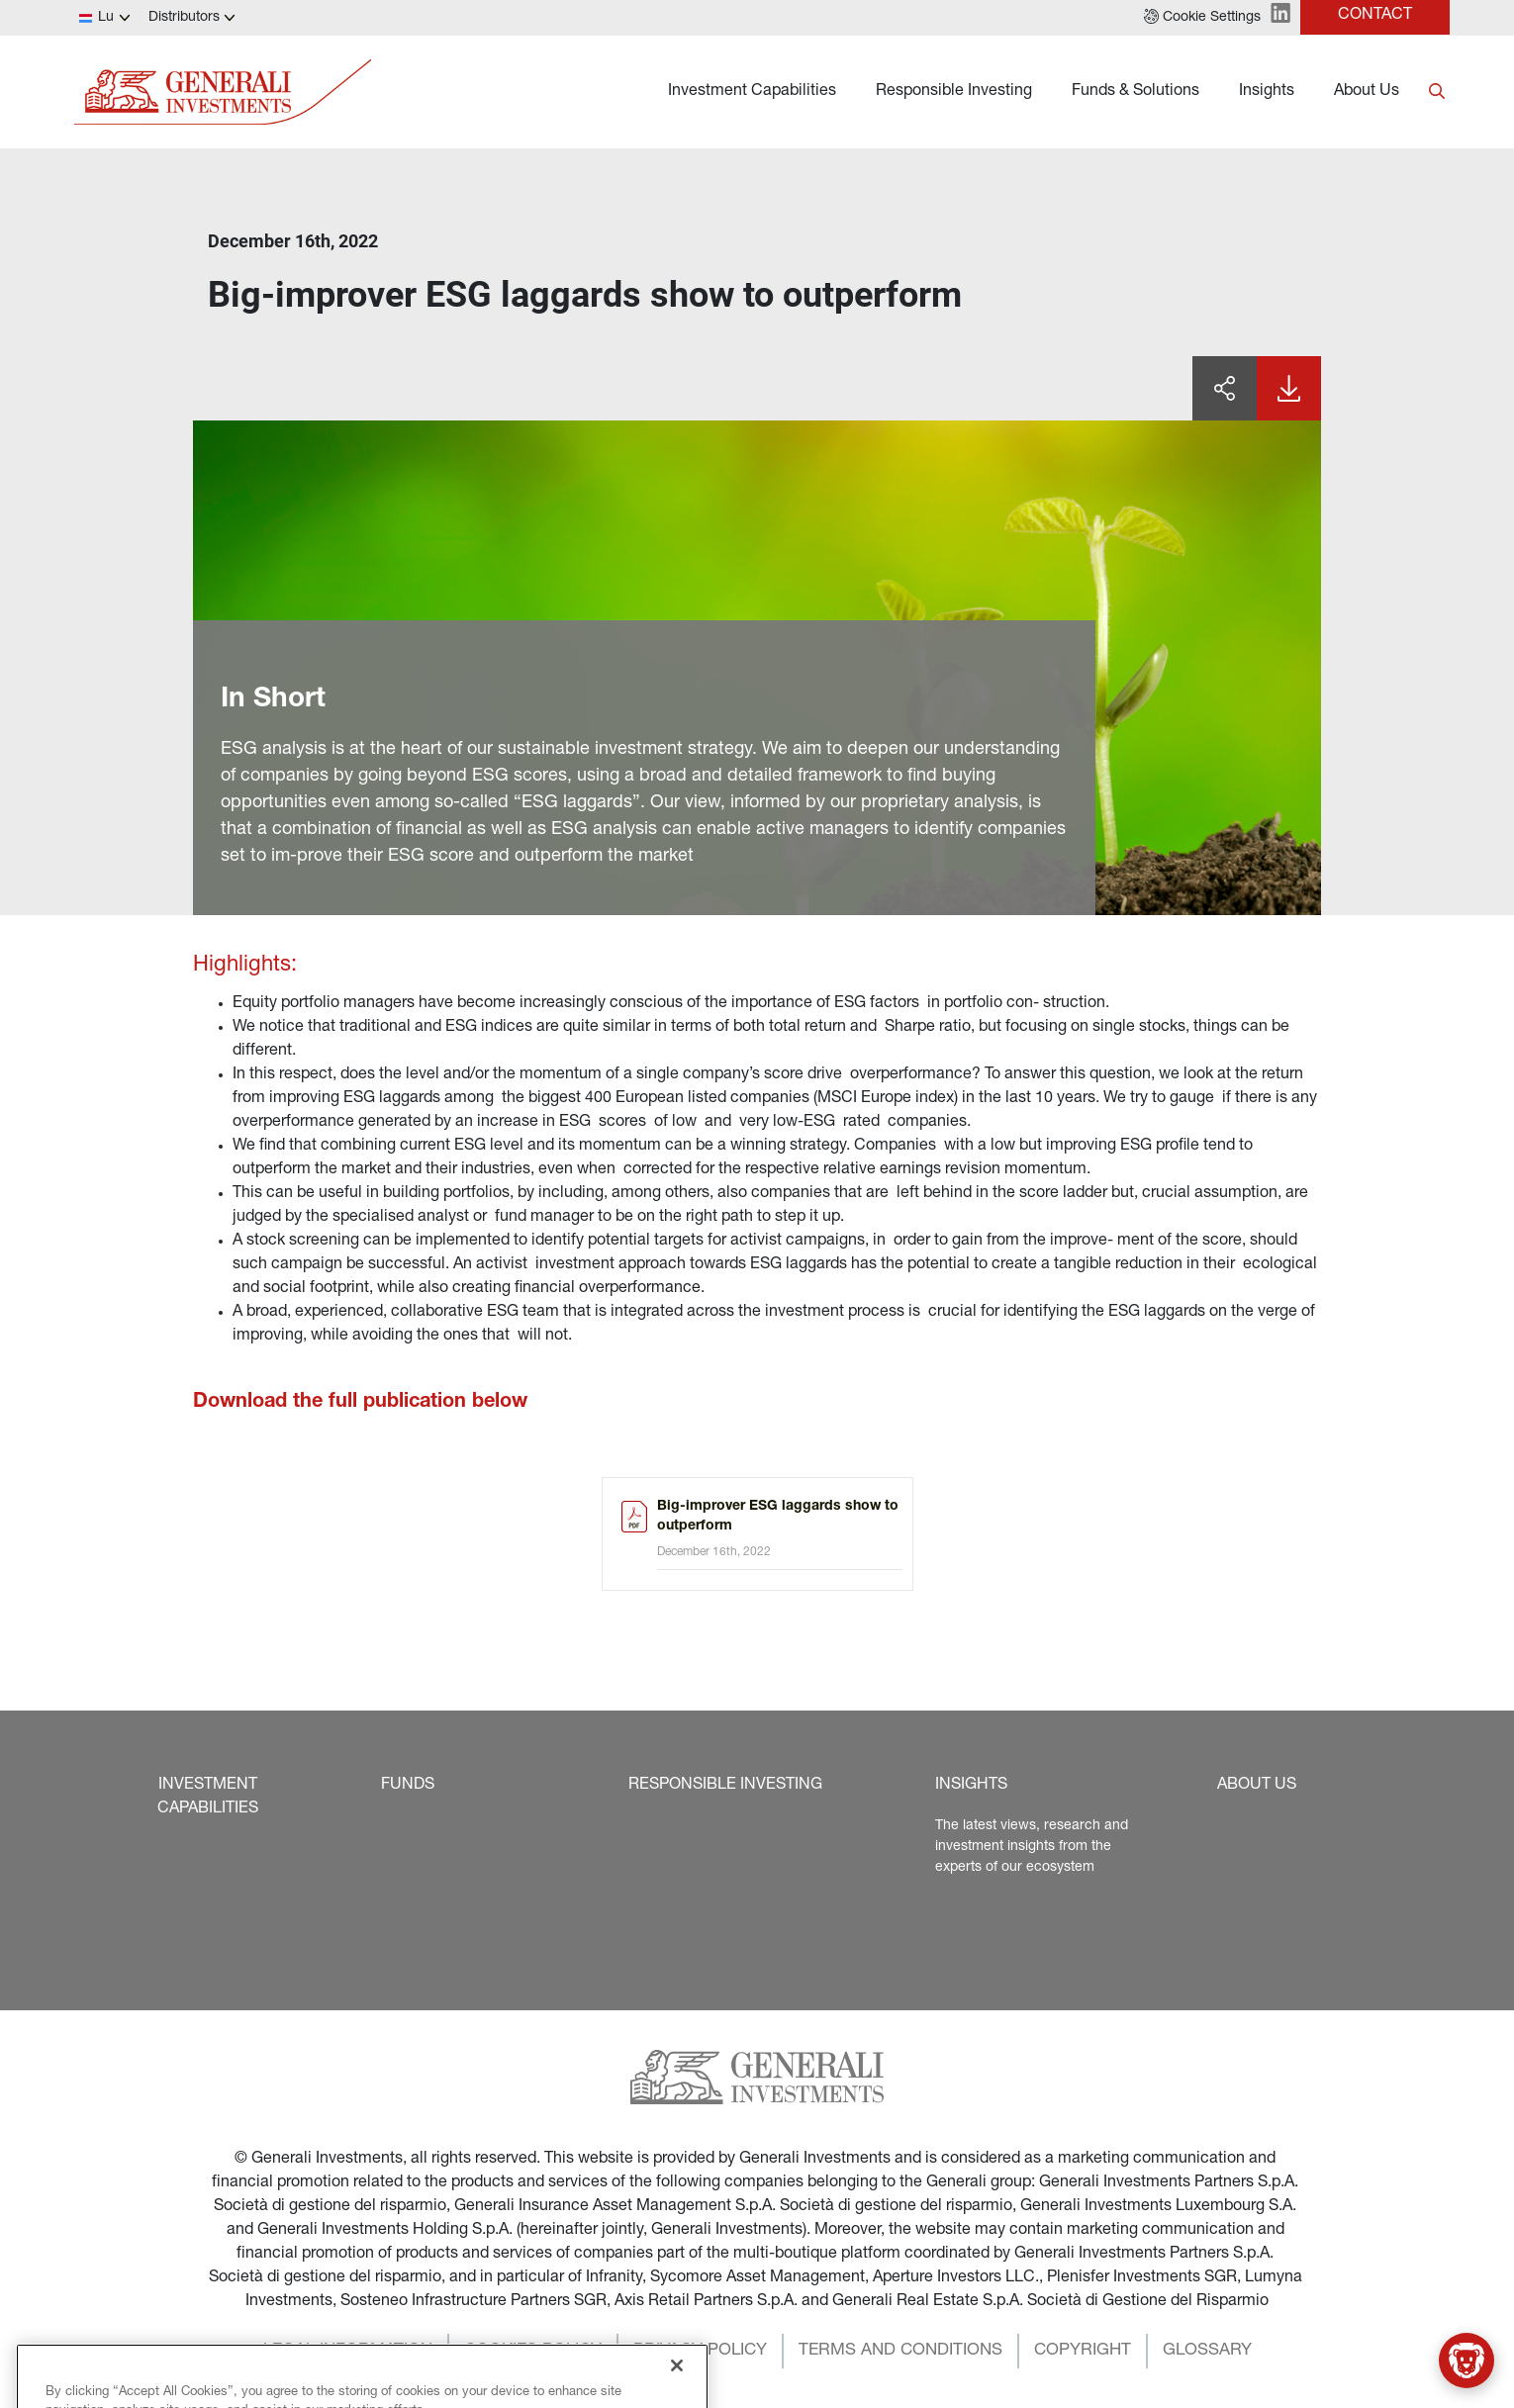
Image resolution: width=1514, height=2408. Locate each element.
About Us (1366, 92)
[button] (1202, 18)
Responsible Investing (954, 92)
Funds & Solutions (1135, 92)
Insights (1266, 92)
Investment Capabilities (752, 92)
